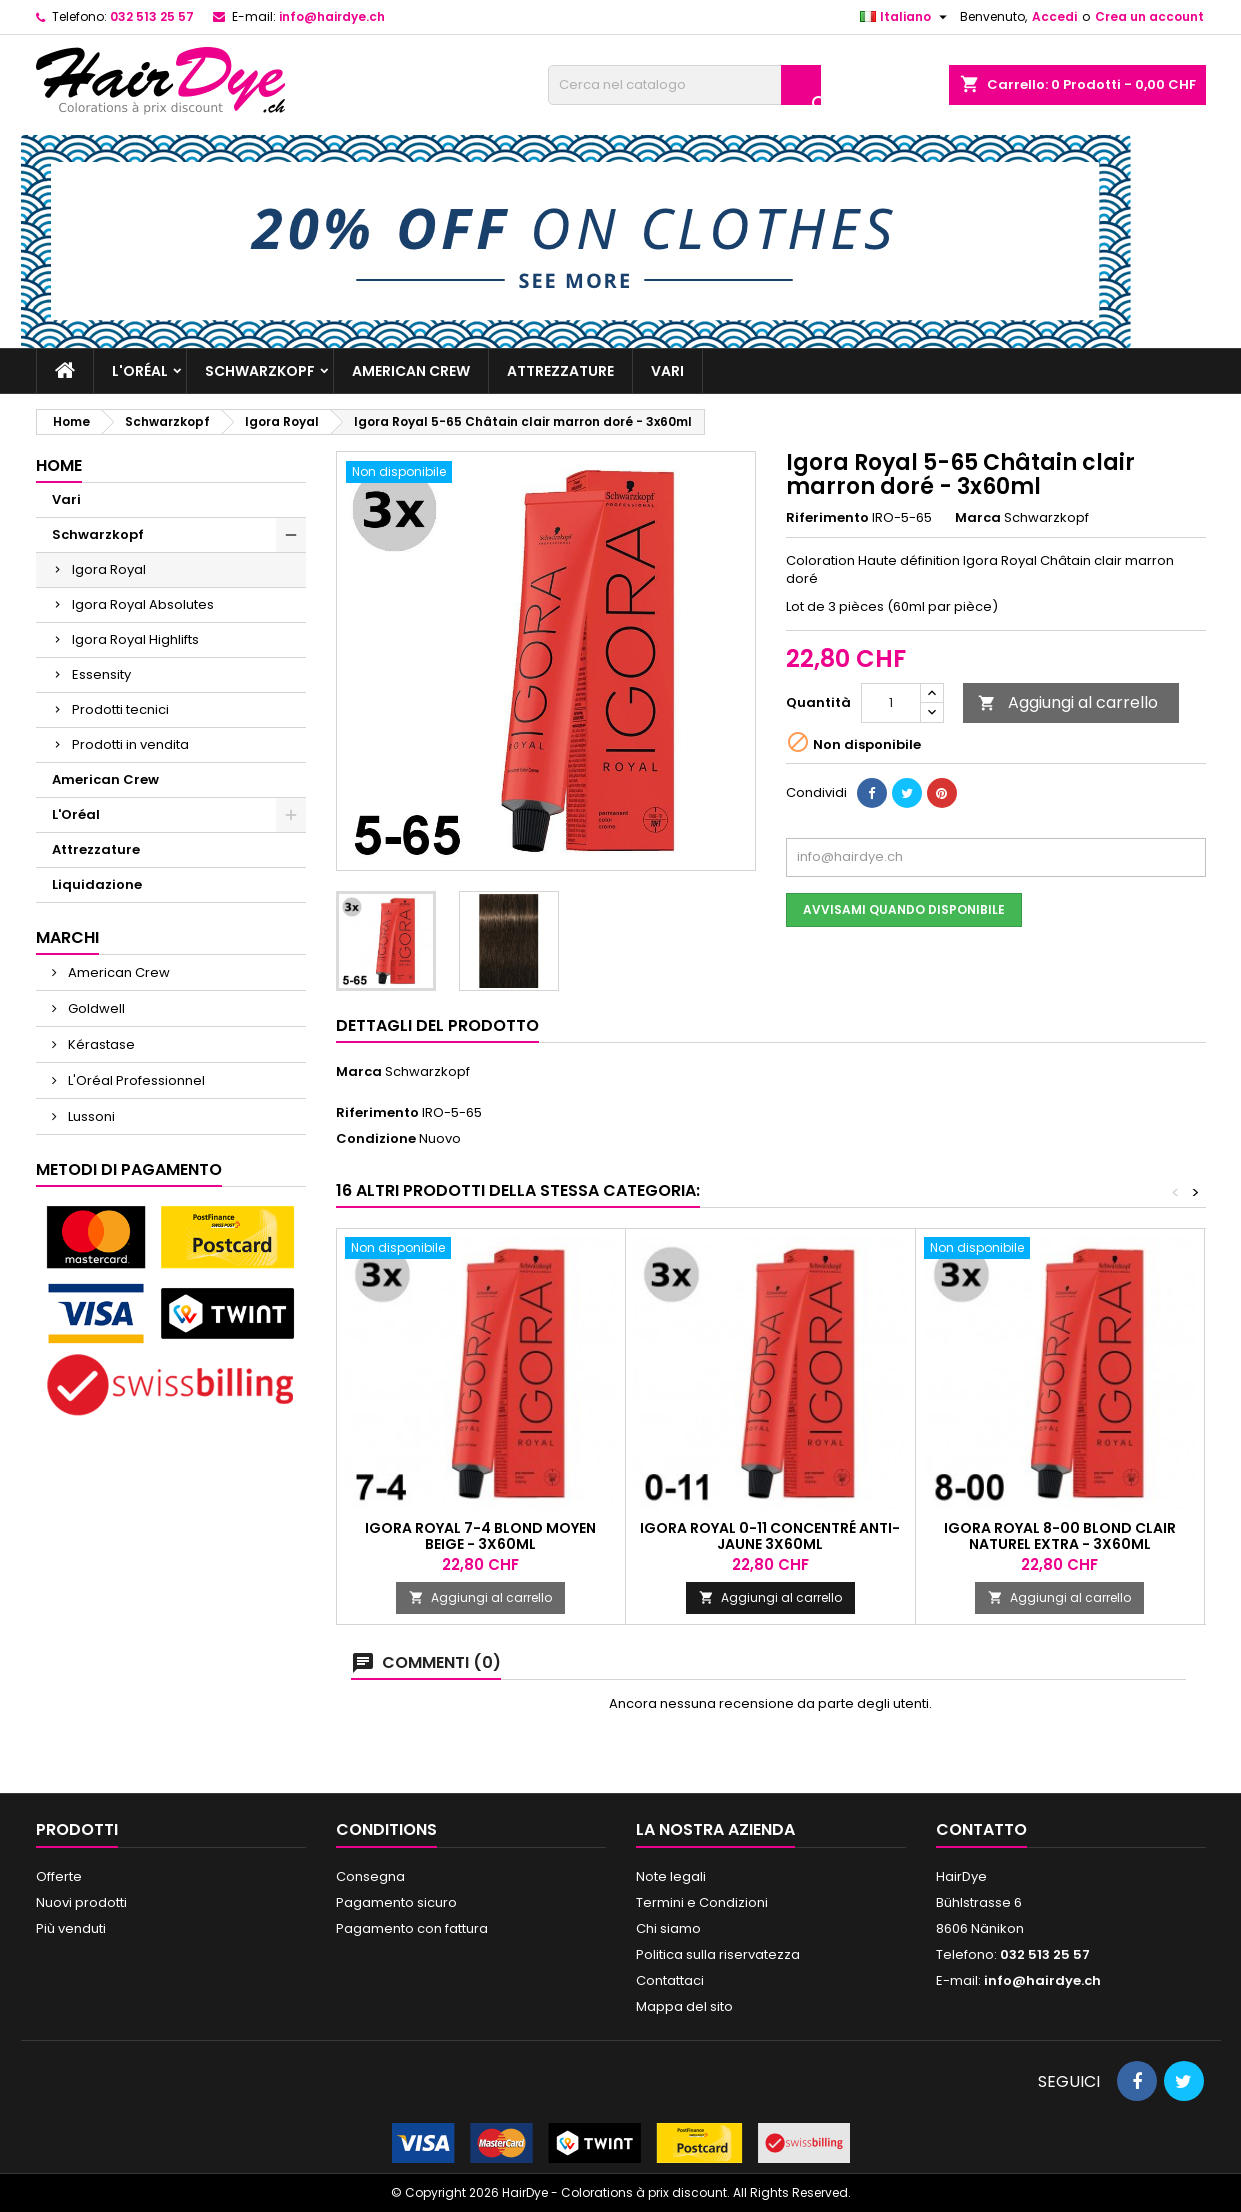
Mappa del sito (684, 2006)
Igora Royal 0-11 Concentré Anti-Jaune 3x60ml (770, 1536)
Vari (667, 371)
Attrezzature (560, 371)
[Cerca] (684, 85)
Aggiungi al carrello (1068, 702)
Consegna (370, 1876)
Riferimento (827, 518)
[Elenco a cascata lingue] (906, 17)
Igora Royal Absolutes (143, 604)
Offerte (59, 1876)
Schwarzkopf (260, 371)
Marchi (67, 937)
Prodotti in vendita (130, 744)
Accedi (1054, 16)
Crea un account (1149, 16)
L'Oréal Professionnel (135, 1080)
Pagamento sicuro (396, 1902)
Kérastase (100, 1044)
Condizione (376, 1139)
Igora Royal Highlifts (135, 639)
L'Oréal (140, 371)
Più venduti (71, 1928)
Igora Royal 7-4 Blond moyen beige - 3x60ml (480, 1536)
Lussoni (90, 1116)
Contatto (981, 1829)
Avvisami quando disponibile (904, 909)
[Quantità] (891, 703)
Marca (978, 518)
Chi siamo (668, 1928)
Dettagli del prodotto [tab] (437, 1025)
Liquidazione (97, 884)
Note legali (671, 1876)
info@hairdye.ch (332, 16)
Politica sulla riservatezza (718, 1954)
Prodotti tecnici (120, 709)
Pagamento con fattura (412, 1928)
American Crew (411, 371)
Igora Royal (109, 569)
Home (59, 465)
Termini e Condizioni (702, 1902)
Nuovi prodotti (81, 1902)
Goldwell (95, 1008)
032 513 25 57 (152, 16)
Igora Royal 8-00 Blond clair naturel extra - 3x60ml (1060, 1536)
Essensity (101, 674)
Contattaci (670, 1980)
